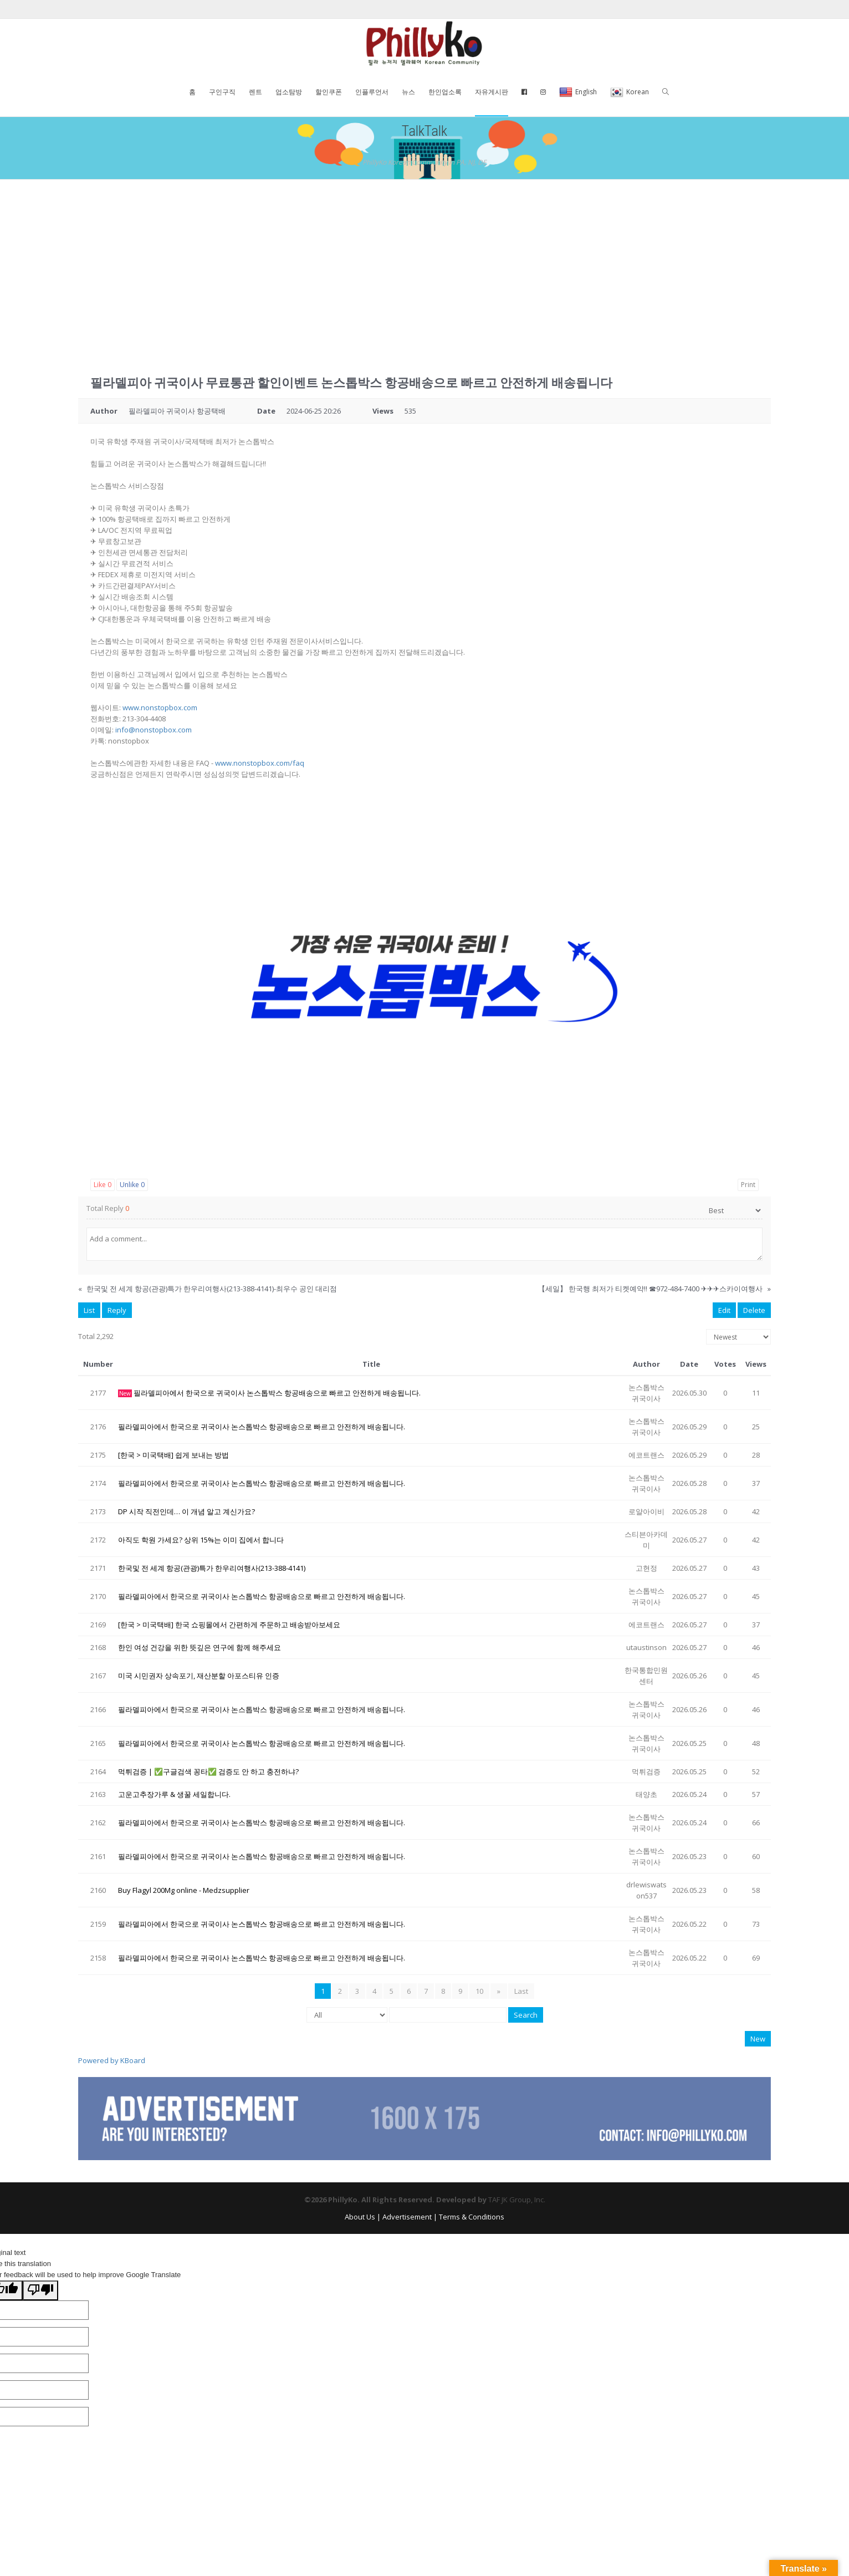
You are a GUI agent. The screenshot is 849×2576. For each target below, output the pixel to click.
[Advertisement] (424, 262)
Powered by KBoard (111, 2060)
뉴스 (408, 91)
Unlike (132, 1184)
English (578, 92)
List (89, 1310)
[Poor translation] (40, 2290)
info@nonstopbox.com (153, 730)
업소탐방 (288, 91)
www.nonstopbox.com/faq (259, 763)
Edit (724, 1310)
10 (480, 1991)
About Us (360, 2217)
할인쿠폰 (328, 91)
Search (526, 2015)
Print (748, 1184)
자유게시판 (491, 91)
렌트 (255, 91)
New (757, 2039)
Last (521, 1991)
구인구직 (222, 91)
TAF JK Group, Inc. (516, 2200)
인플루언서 (371, 91)
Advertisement (407, 2217)
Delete (754, 1310)
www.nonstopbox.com (159, 707)
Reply (117, 1310)
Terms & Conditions (471, 2217)
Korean (629, 92)
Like (102, 1184)
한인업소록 (445, 91)
